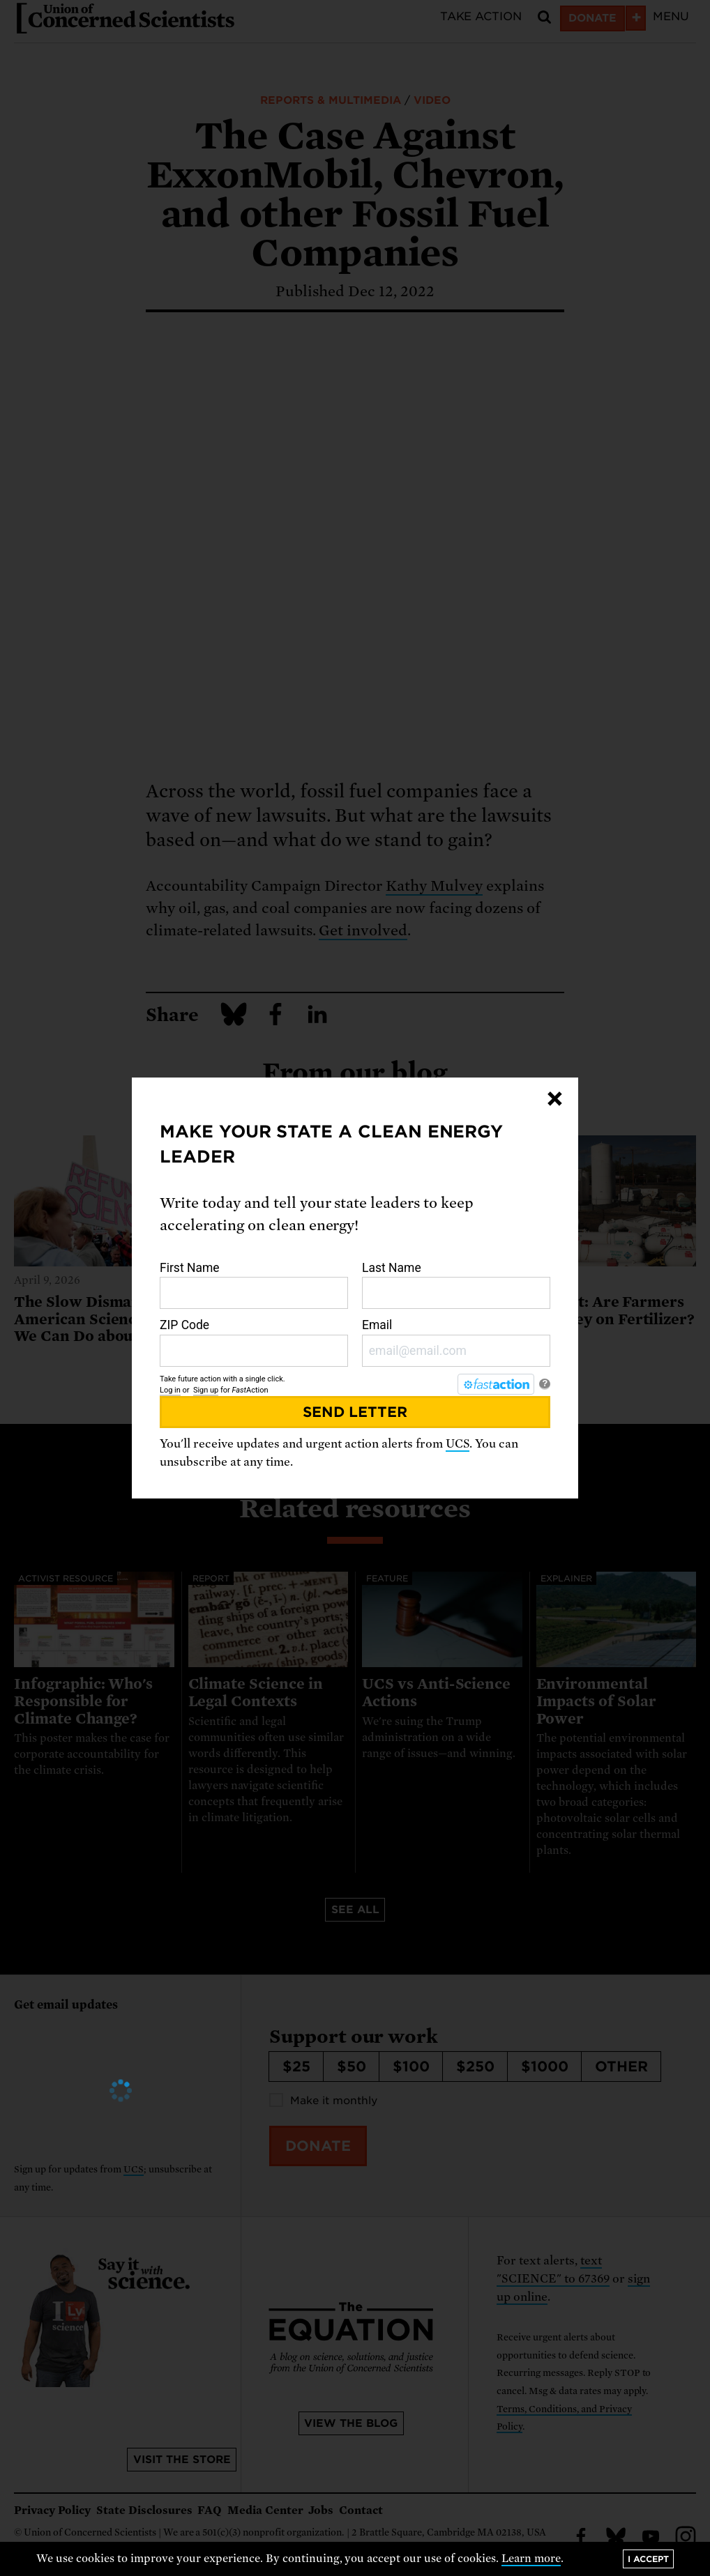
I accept (648, 2559)
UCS (457, 1443)
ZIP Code (254, 1342)
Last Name (456, 1285)
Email (456, 1342)
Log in (170, 1390)
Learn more (531, 2558)
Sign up (205, 1390)
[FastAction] (496, 1384)
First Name (254, 1285)
